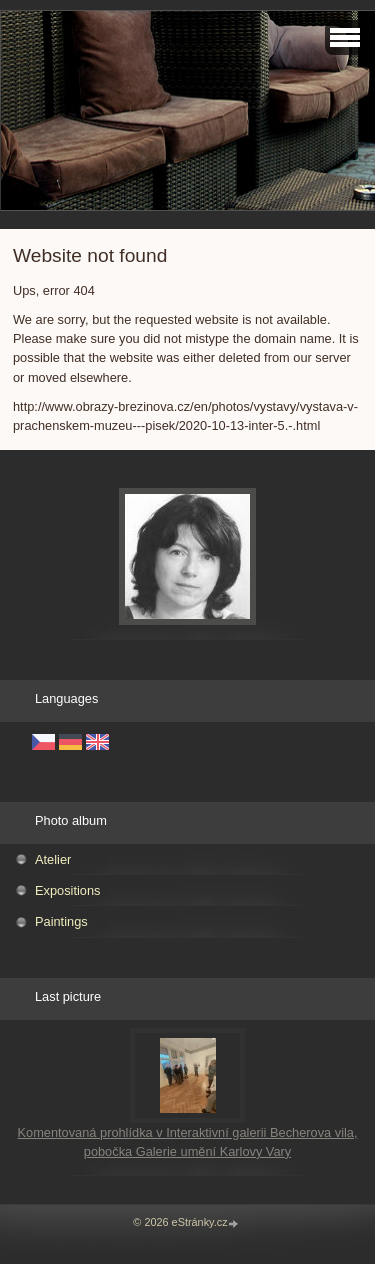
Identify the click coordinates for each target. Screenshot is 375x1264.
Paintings (61, 921)
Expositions (67, 890)
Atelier (53, 859)
